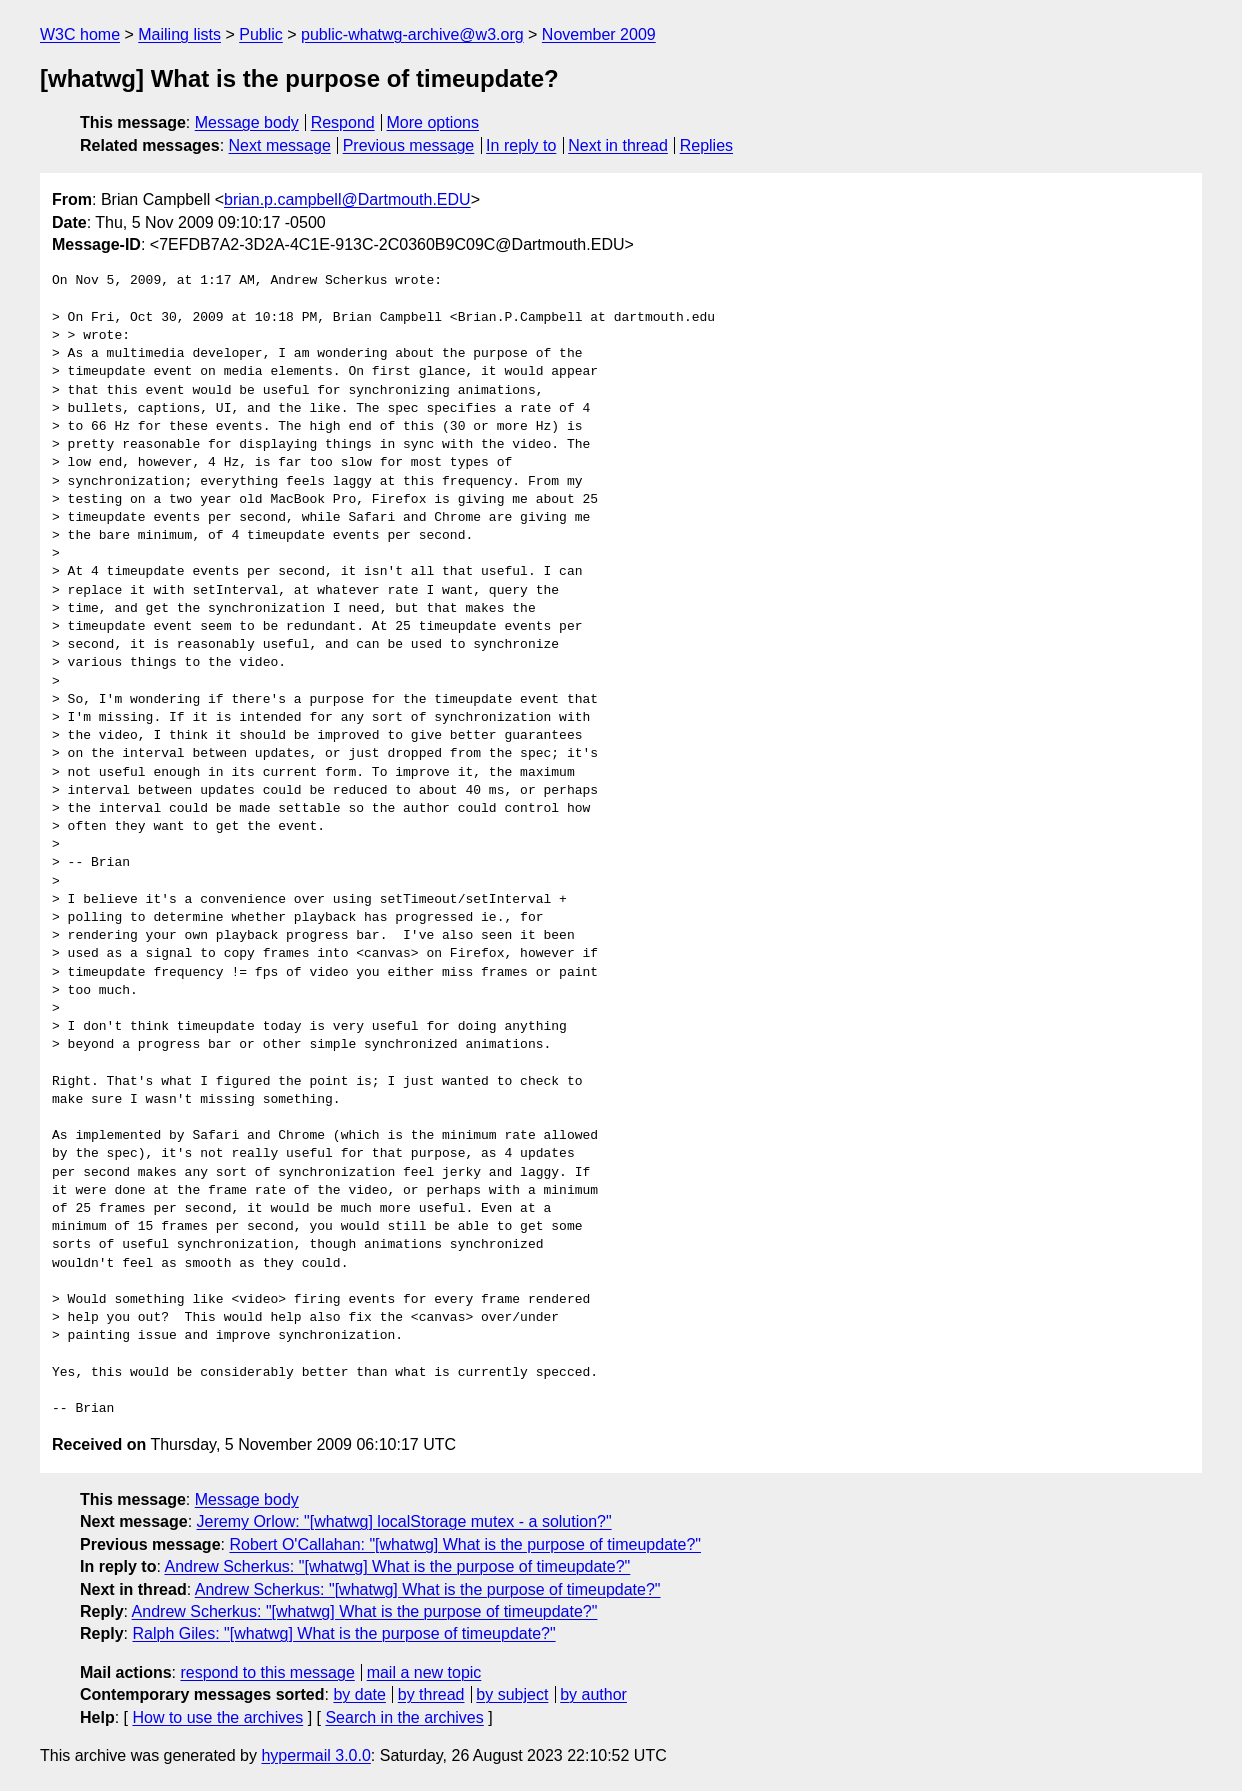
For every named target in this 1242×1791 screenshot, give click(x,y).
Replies (706, 145)
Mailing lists (179, 34)
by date (359, 1694)
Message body (247, 122)
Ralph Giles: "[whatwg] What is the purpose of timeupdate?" (343, 1633)
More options (433, 122)
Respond (343, 122)
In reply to (521, 145)
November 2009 (599, 34)
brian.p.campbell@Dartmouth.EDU (347, 199)
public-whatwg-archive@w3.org (412, 34)
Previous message (409, 145)
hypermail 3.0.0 (315, 1755)
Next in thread (618, 145)
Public (261, 34)
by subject (512, 1694)
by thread (431, 1694)
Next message (280, 145)
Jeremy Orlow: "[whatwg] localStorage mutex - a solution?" (404, 1521)
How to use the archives (217, 1717)
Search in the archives (404, 1717)
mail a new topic (424, 1672)
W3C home (80, 34)
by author (593, 1694)
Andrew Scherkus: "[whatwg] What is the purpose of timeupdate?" (397, 1566)
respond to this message (267, 1672)
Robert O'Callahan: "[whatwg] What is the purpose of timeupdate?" (465, 1544)
